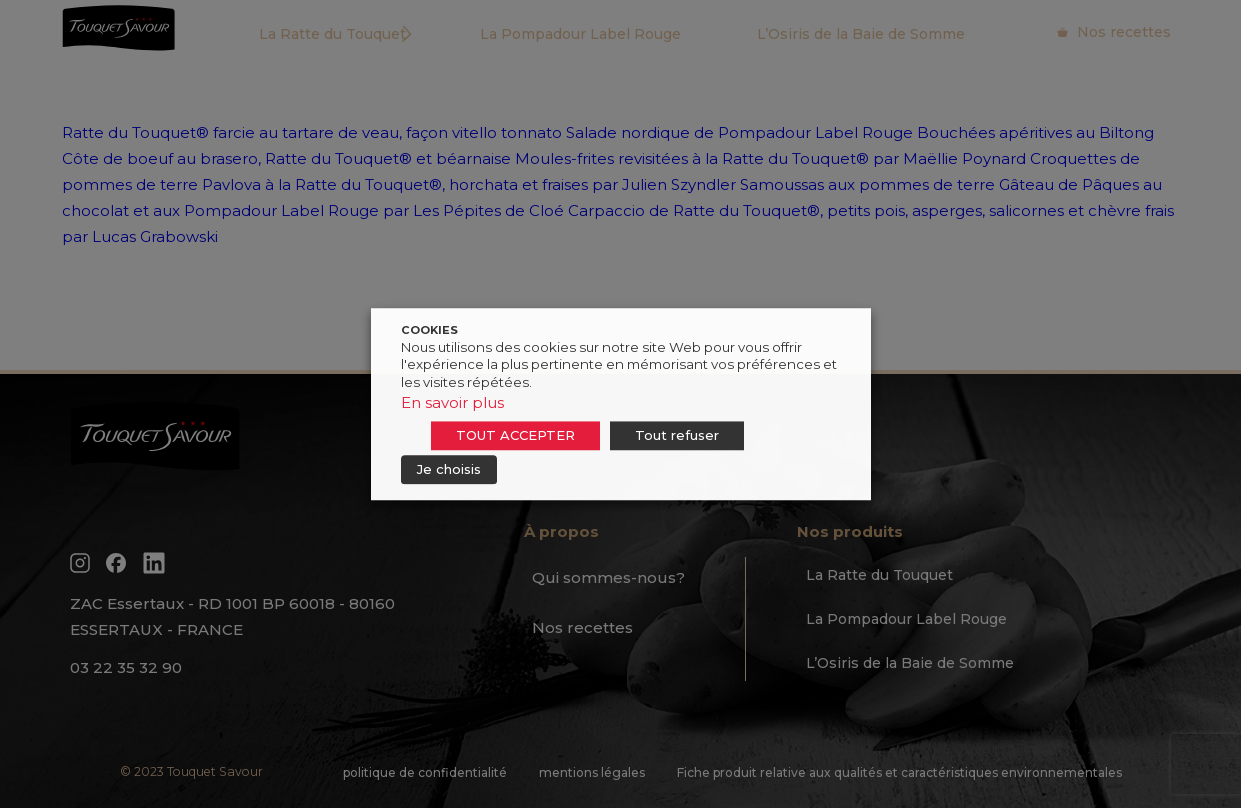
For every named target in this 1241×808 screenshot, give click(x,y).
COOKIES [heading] (429, 330)
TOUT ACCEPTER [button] (515, 435)
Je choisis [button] (449, 469)
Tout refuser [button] (677, 435)
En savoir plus (452, 402)
